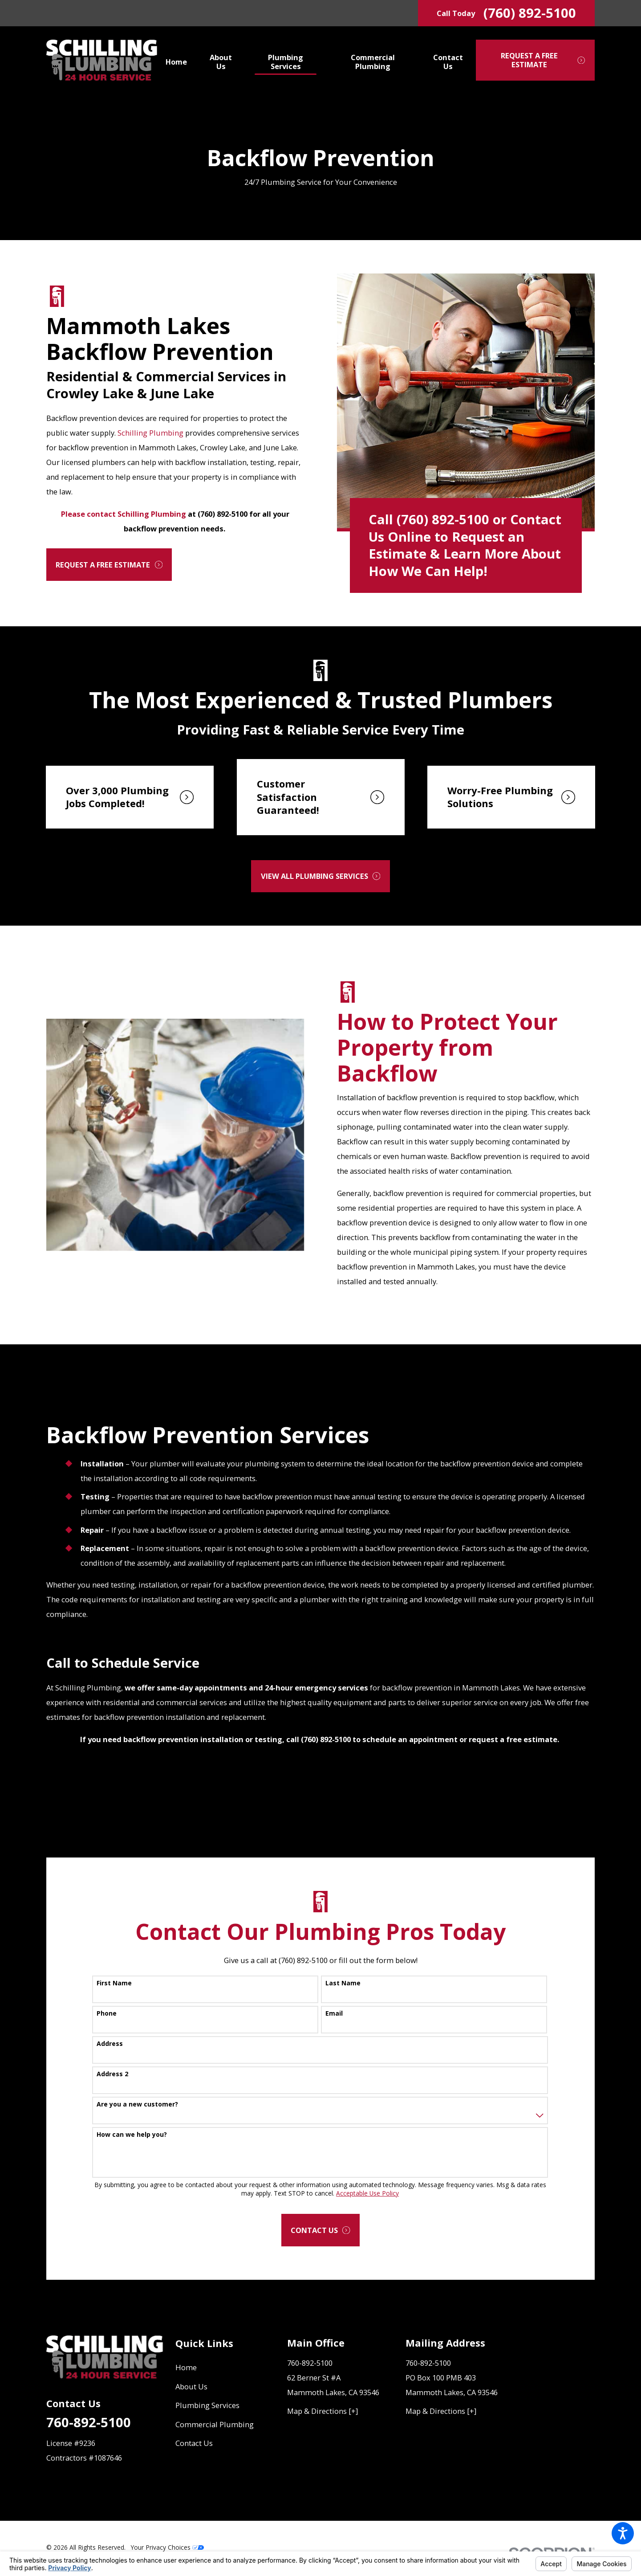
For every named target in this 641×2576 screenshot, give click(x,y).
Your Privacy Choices (167, 2547)
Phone (107, 2013)
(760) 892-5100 (529, 13)
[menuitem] (181, 60)
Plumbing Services (207, 2405)
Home (186, 2367)
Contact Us (194, 2443)
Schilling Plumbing (150, 433)
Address (110, 2044)
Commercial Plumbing (214, 2424)
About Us (191, 2386)
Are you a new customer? (137, 2104)
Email (334, 2013)
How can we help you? (132, 2135)
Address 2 (112, 2074)
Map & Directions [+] (322, 2411)
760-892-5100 (88, 2422)
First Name (114, 1983)
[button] (623, 2533)
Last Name (343, 1983)
